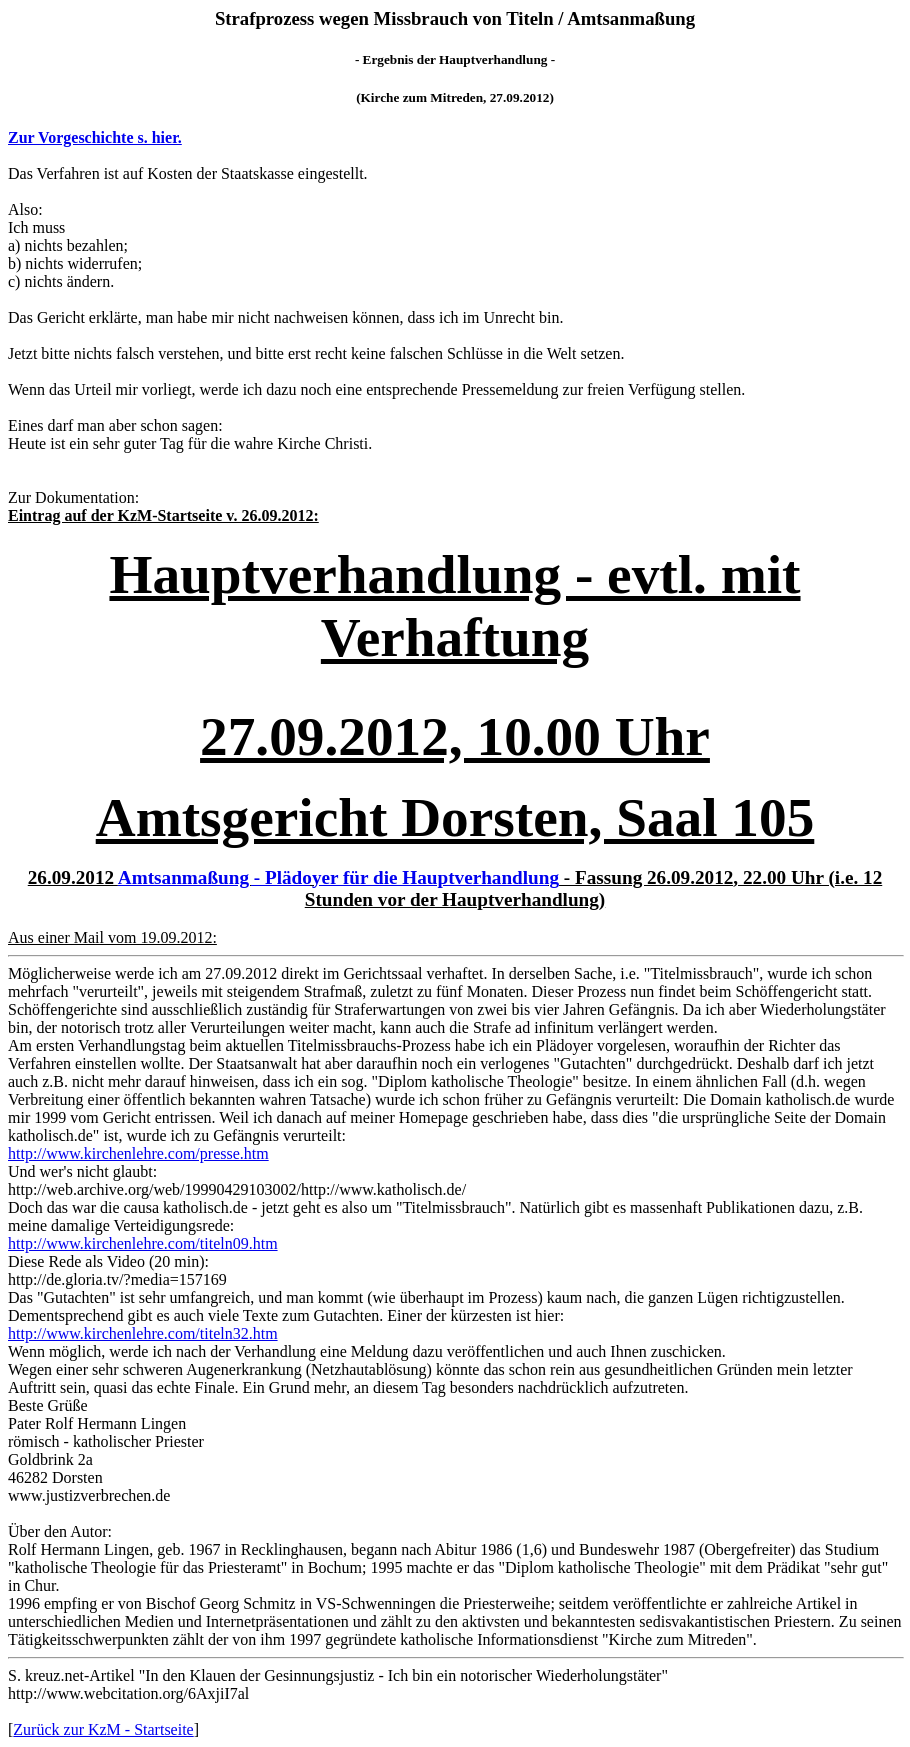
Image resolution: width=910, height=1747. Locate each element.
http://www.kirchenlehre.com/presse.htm (138, 1153)
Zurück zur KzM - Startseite (103, 1729)
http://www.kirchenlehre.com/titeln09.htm (143, 1243)
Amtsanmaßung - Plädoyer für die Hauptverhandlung (338, 877)
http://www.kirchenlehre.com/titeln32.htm (143, 1333)
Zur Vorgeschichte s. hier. (95, 137)
